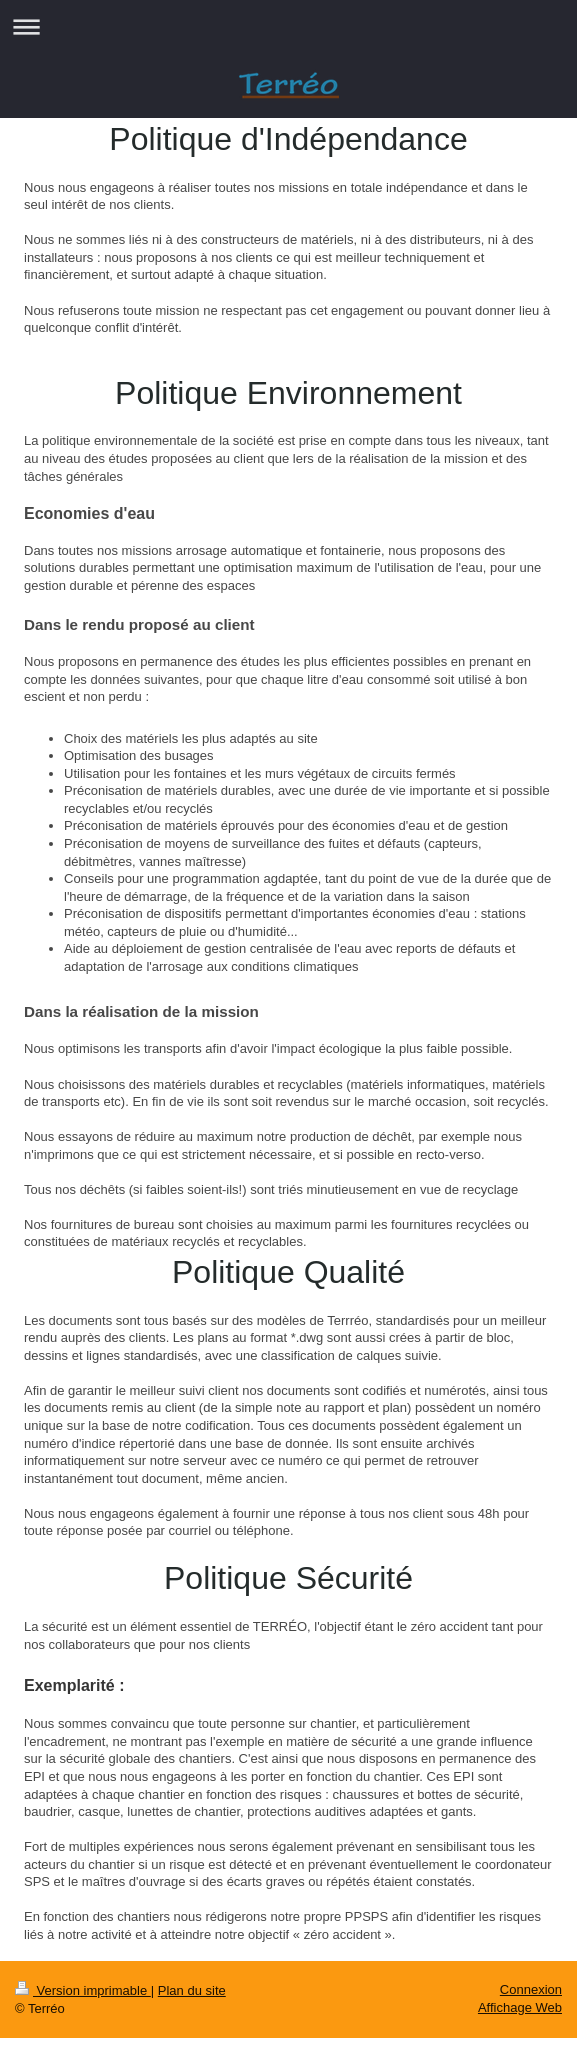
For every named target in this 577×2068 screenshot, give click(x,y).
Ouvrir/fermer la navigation (288, 26)
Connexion (531, 1989)
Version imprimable (83, 1990)
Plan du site (192, 1990)
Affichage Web (520, 2007)
